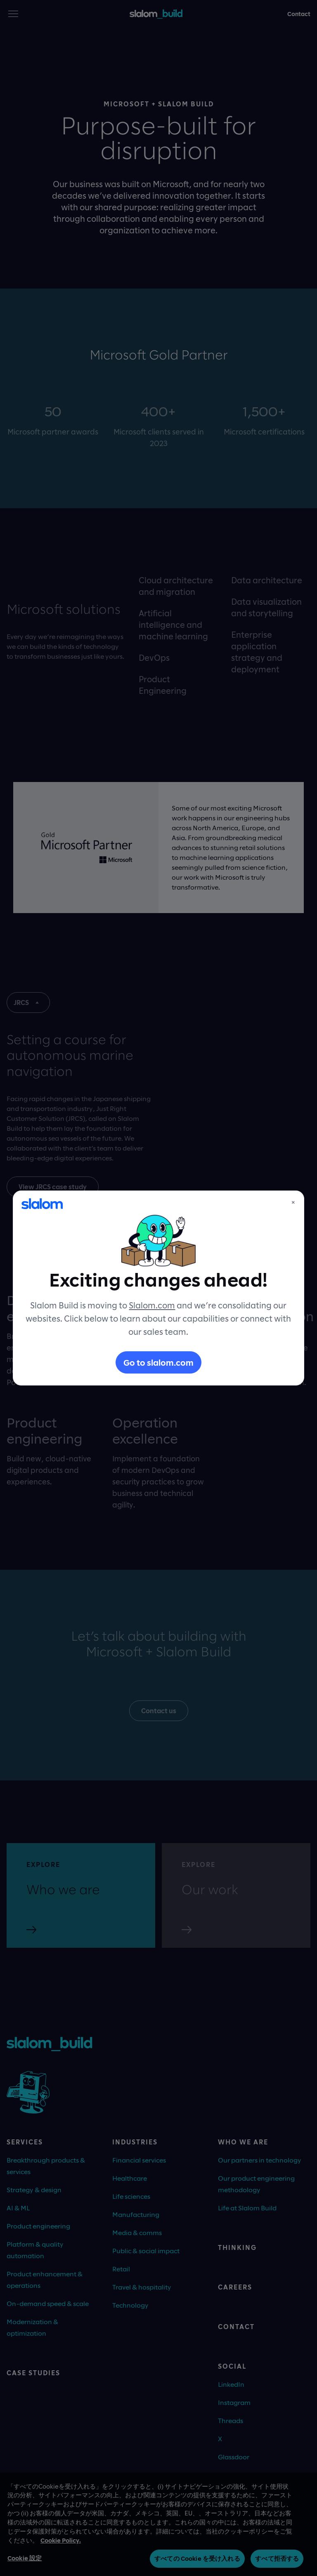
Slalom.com (152, 1305)
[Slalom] (42, 1203)
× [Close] (293, 1202)
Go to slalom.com (158, 1362)
